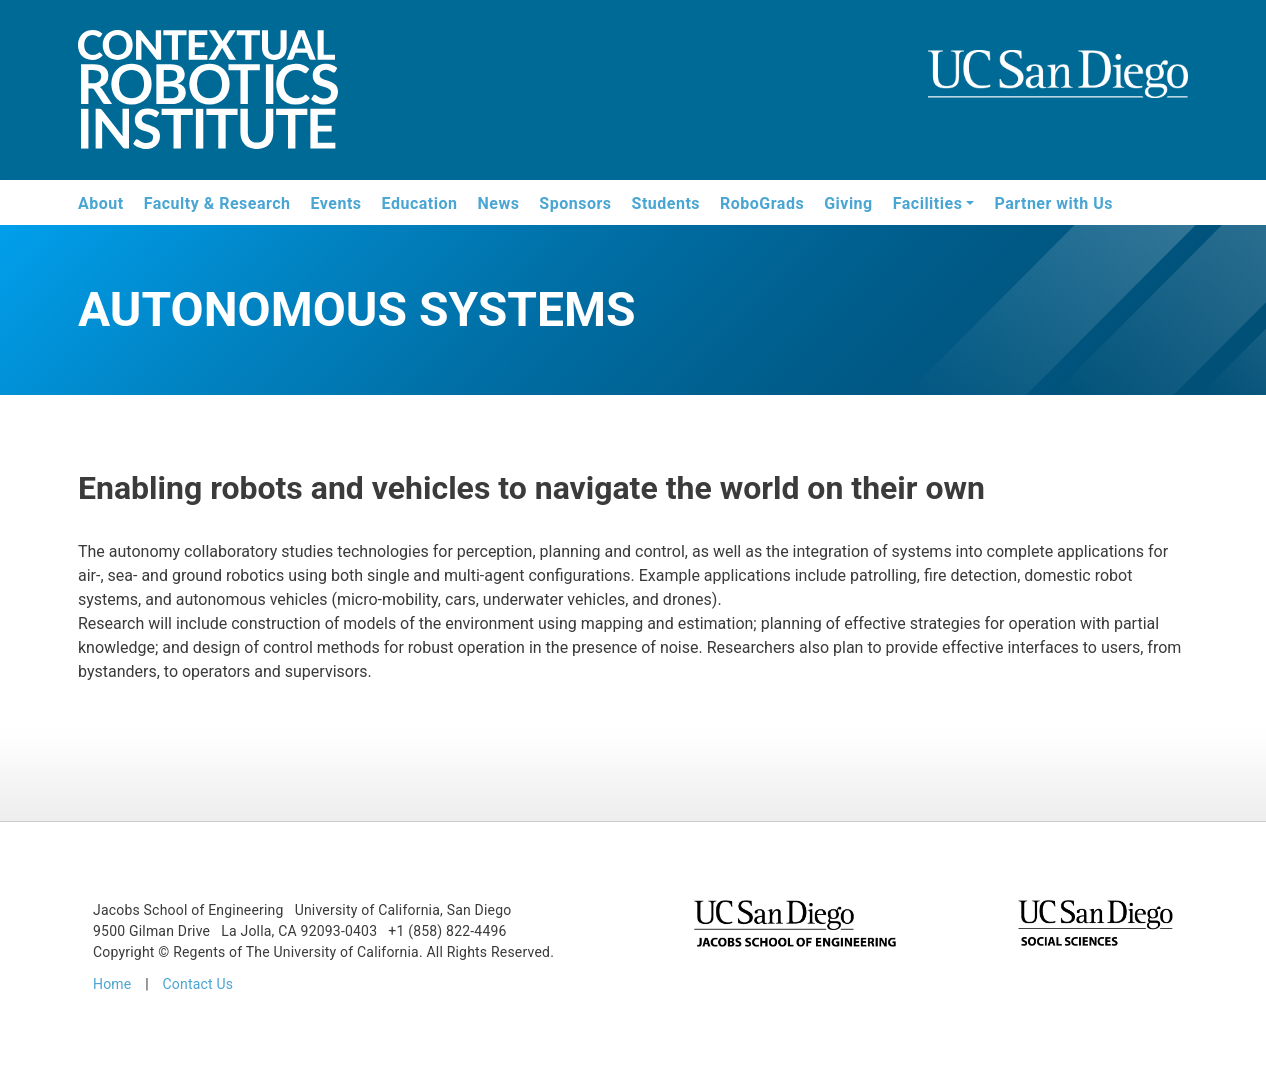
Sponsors (575, 203)
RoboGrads (762, 203)
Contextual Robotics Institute (208, 92)
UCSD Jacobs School (1058, 92)
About (101, 203)
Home (112, 984)
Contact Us (197, 984)
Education (420, 203)
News (498, 203)
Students (666, 203)
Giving (848, 203)
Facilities (928, 203)
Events (336, 203)
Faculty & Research (217, 203)
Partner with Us (1053, 203)
